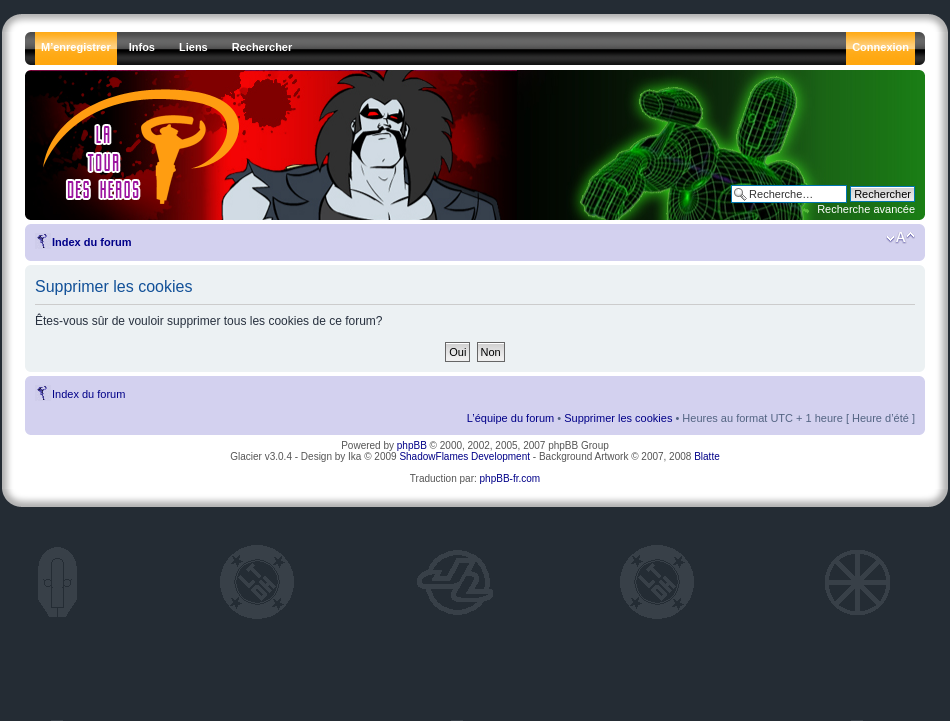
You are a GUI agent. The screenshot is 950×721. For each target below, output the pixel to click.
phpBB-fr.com (510, 478)
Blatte (707, 456)
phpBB (412, 445)
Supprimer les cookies (618, 418)
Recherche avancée (866, 209)
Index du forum (91, 242)
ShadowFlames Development (464, 456)
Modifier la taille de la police (900, 238)
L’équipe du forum (510, 418)
